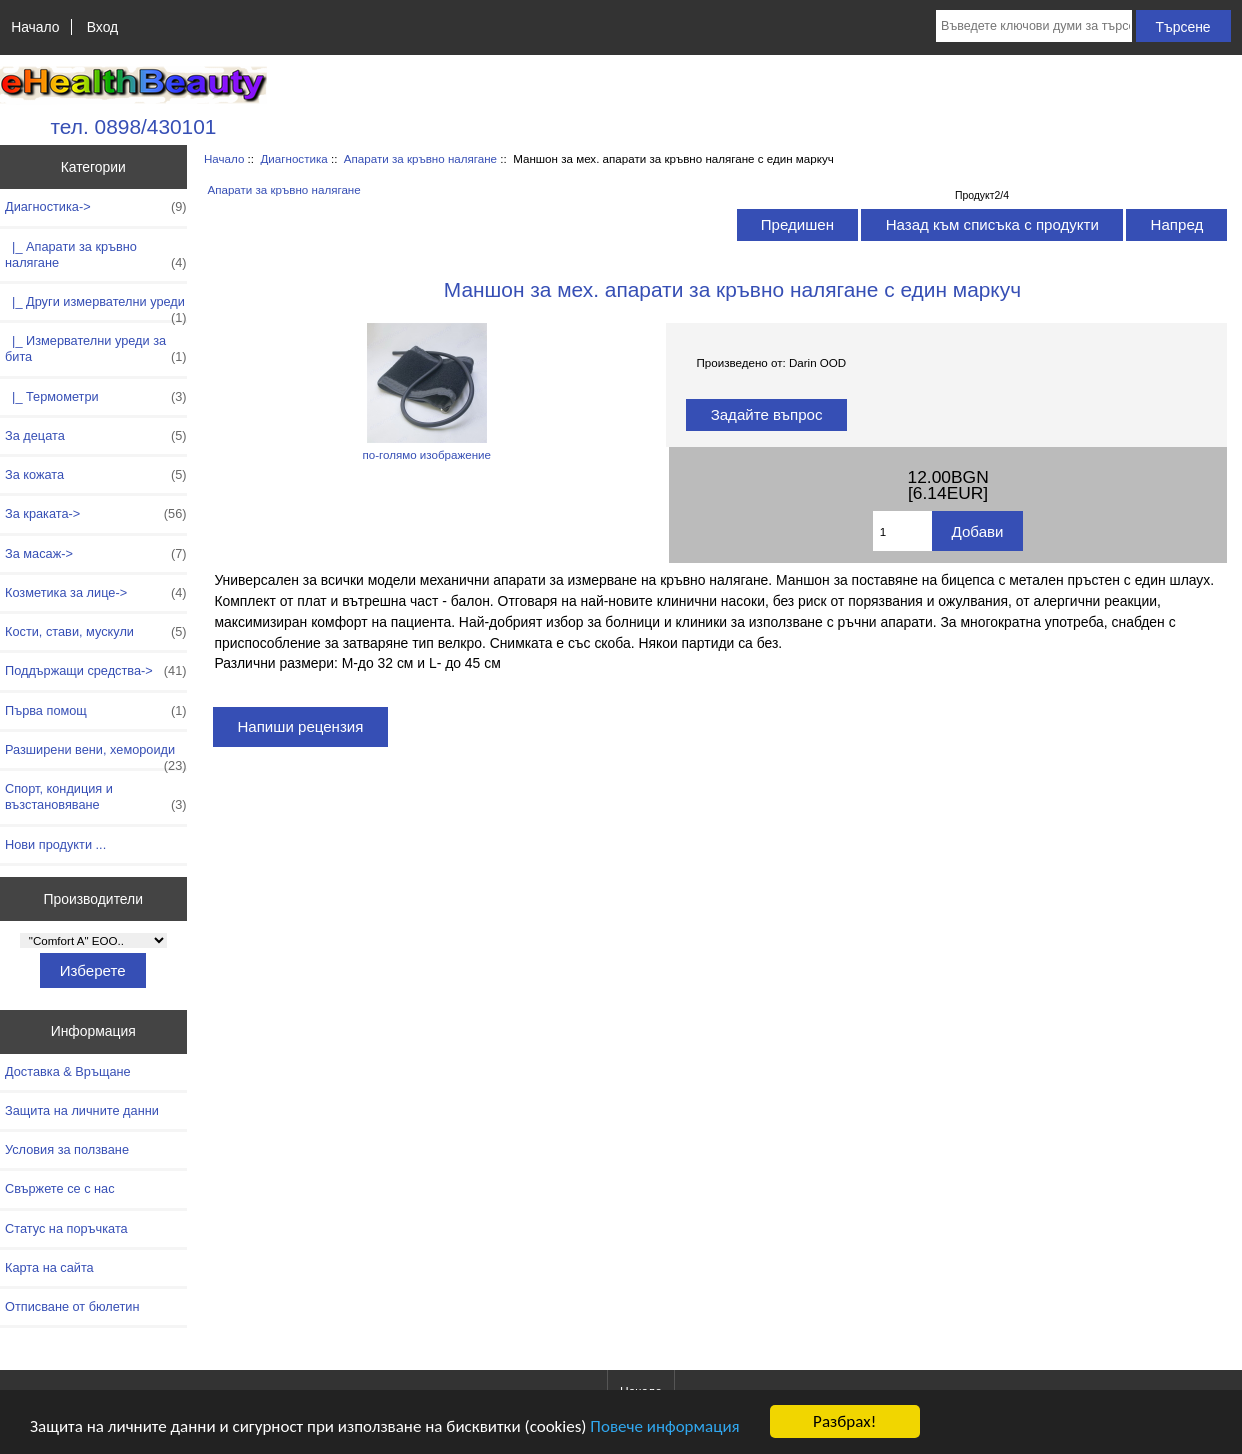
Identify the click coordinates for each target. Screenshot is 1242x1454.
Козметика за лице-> (96, 593)
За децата (96, 436)
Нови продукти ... (55, 844)
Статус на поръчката (66, 1228)
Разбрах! (844, 1421)
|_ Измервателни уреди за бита (96, 349)
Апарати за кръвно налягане (420, 158)
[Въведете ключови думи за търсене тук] (1034, 26)
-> (96, 207)
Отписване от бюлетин (72, 1306)
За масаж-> (96, 554)
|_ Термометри (96, 397)
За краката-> (96, 514)
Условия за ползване (67, 1149)
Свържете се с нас (60, 1188)
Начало (35, 27)
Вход (102, 27)
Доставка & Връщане (68, 1071)
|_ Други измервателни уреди (96, 307)
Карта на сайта (49, 1267)
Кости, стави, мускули (96, 632)
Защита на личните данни (82, 1110)
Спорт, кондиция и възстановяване (96, 797)
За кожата (96, 475)
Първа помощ (96, 711)
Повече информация (664, 1426)
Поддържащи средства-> (96, 671)
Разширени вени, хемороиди (96, 755)
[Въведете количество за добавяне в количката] (902, 531)
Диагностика (293, 158)
